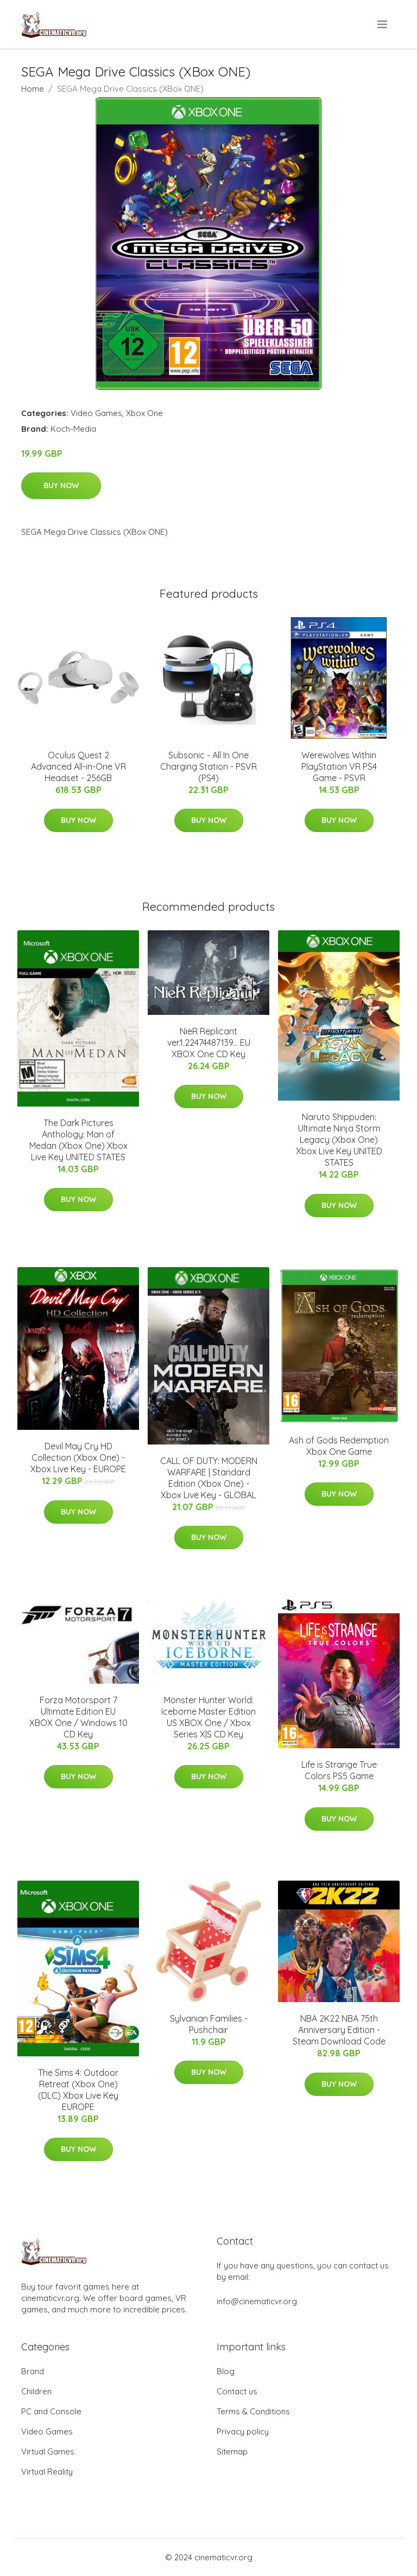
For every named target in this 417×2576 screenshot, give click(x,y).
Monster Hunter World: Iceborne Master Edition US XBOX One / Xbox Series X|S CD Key (208, 1717)
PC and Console (51, 2411)
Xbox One (144, 413)
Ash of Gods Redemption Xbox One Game (339, 1446)
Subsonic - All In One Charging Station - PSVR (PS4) (208, 766)
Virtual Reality (47, 2471)
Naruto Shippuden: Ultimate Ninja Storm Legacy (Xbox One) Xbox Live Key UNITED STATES (339, 1139)
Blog (226, 2371)
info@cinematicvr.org (257, 2301)
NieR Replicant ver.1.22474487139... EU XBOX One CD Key (208, 1042)
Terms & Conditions (253, 2411)
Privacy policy (243, 2431)
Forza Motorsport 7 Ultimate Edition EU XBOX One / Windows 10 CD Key (78, 1717)
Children (36, 2391)
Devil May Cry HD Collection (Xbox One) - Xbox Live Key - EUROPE (78, 1457)
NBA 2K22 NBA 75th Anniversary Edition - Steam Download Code (339, 2030)
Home (32, 89)
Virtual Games (47, 2451)
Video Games (96, 413)
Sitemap (232, 2451)
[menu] (383, 24)
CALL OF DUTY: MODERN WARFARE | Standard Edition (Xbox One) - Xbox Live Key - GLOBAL (208, 1477)
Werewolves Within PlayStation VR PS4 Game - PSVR (339, 766)
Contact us (237, 2391)
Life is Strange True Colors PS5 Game (339, 1770)
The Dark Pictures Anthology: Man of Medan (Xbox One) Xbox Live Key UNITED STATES (78, 1139)
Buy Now (61, 485)
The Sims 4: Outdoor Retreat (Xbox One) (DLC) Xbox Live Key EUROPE (78, 2089)
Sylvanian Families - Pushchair (209, 2024)
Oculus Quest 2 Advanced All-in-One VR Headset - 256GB (78, 766)
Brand (32, 2371)
